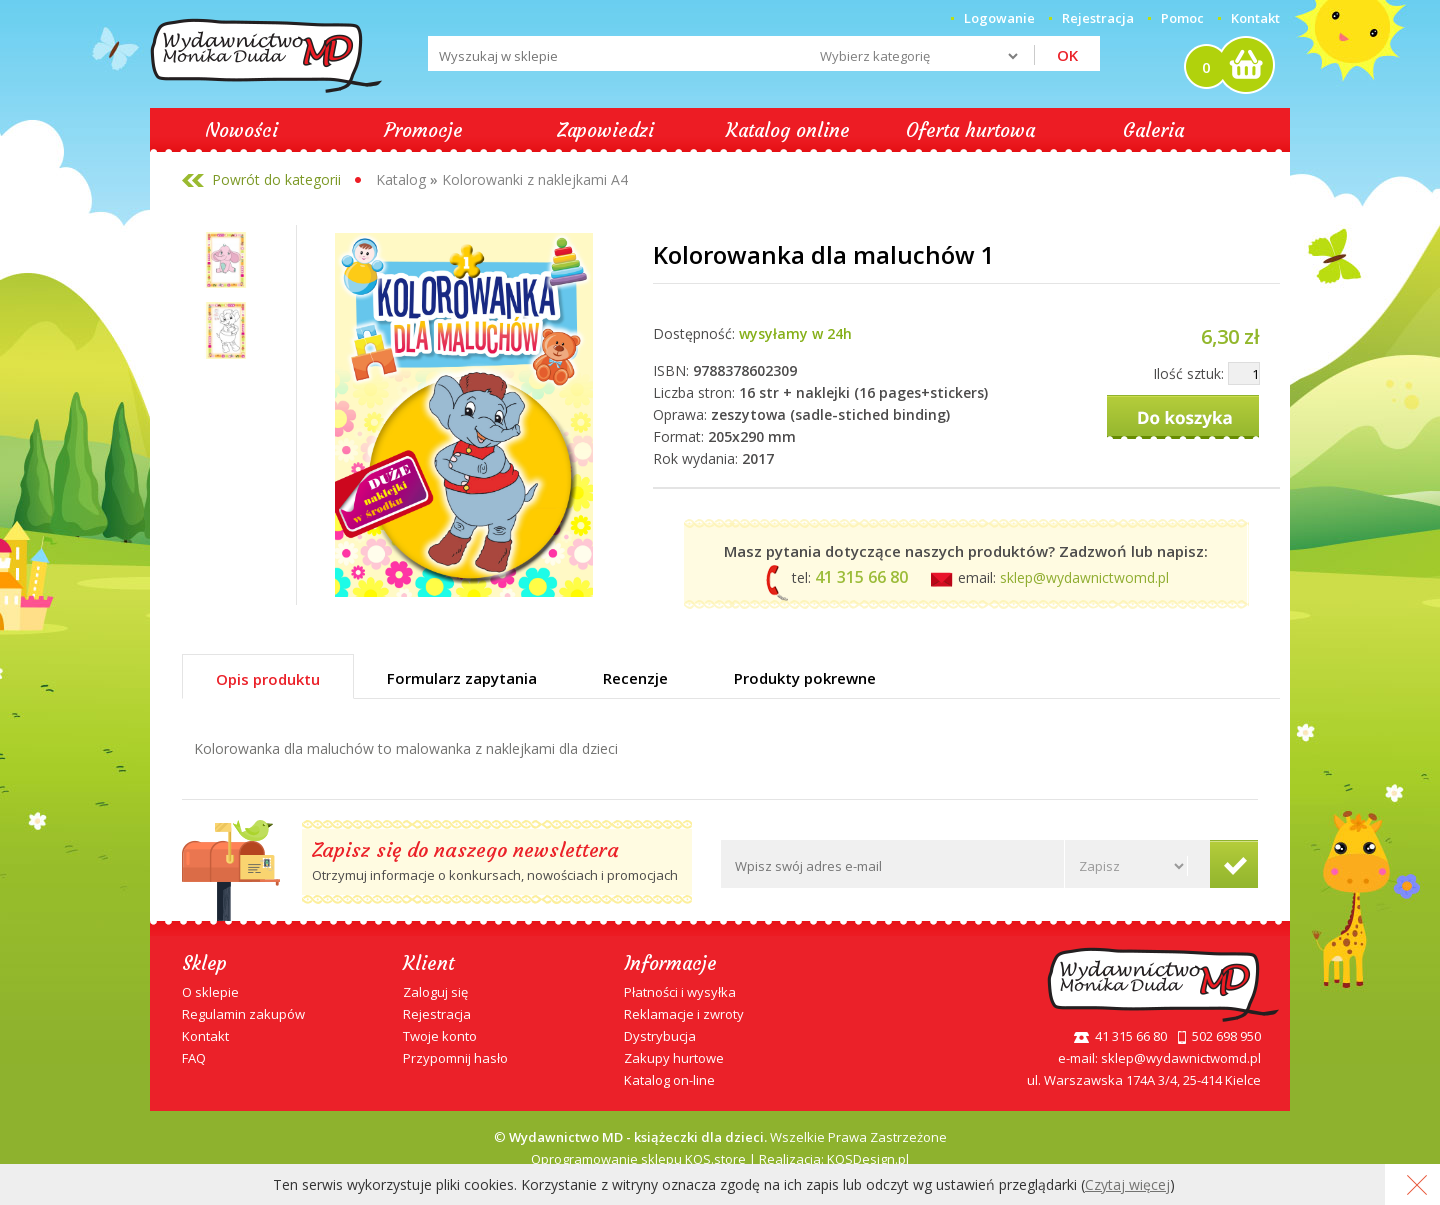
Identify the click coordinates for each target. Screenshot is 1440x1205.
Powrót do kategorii (276, 179)
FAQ (194, 1058)
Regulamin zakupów (243, 1014)
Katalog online (788, 130)
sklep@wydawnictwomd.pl (1084, 577)
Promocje (423, 130)
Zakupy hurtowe (674, 1058)
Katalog (401, 179)
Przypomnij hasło (455, 1058)
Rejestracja (437, 1014)
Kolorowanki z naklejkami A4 (535, 179)
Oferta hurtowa (970, 130)
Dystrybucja (660, 1036)
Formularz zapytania (462, 678)
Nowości (241, 130)
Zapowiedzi (605, 130)
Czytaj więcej (1127, 1184)
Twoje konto (440, 1036)
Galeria (1153, 130)
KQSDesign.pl (868, 1159)
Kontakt (1255, 18)
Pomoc (1182, 18)
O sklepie (210, 992)
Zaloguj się (435, 992)
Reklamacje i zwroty (684, 1014)
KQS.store (715, 1159)
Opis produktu (268, 679)
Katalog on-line (669, 1080)
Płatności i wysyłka (680, 992)
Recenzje (635, 678)
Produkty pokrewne (805, 678)
